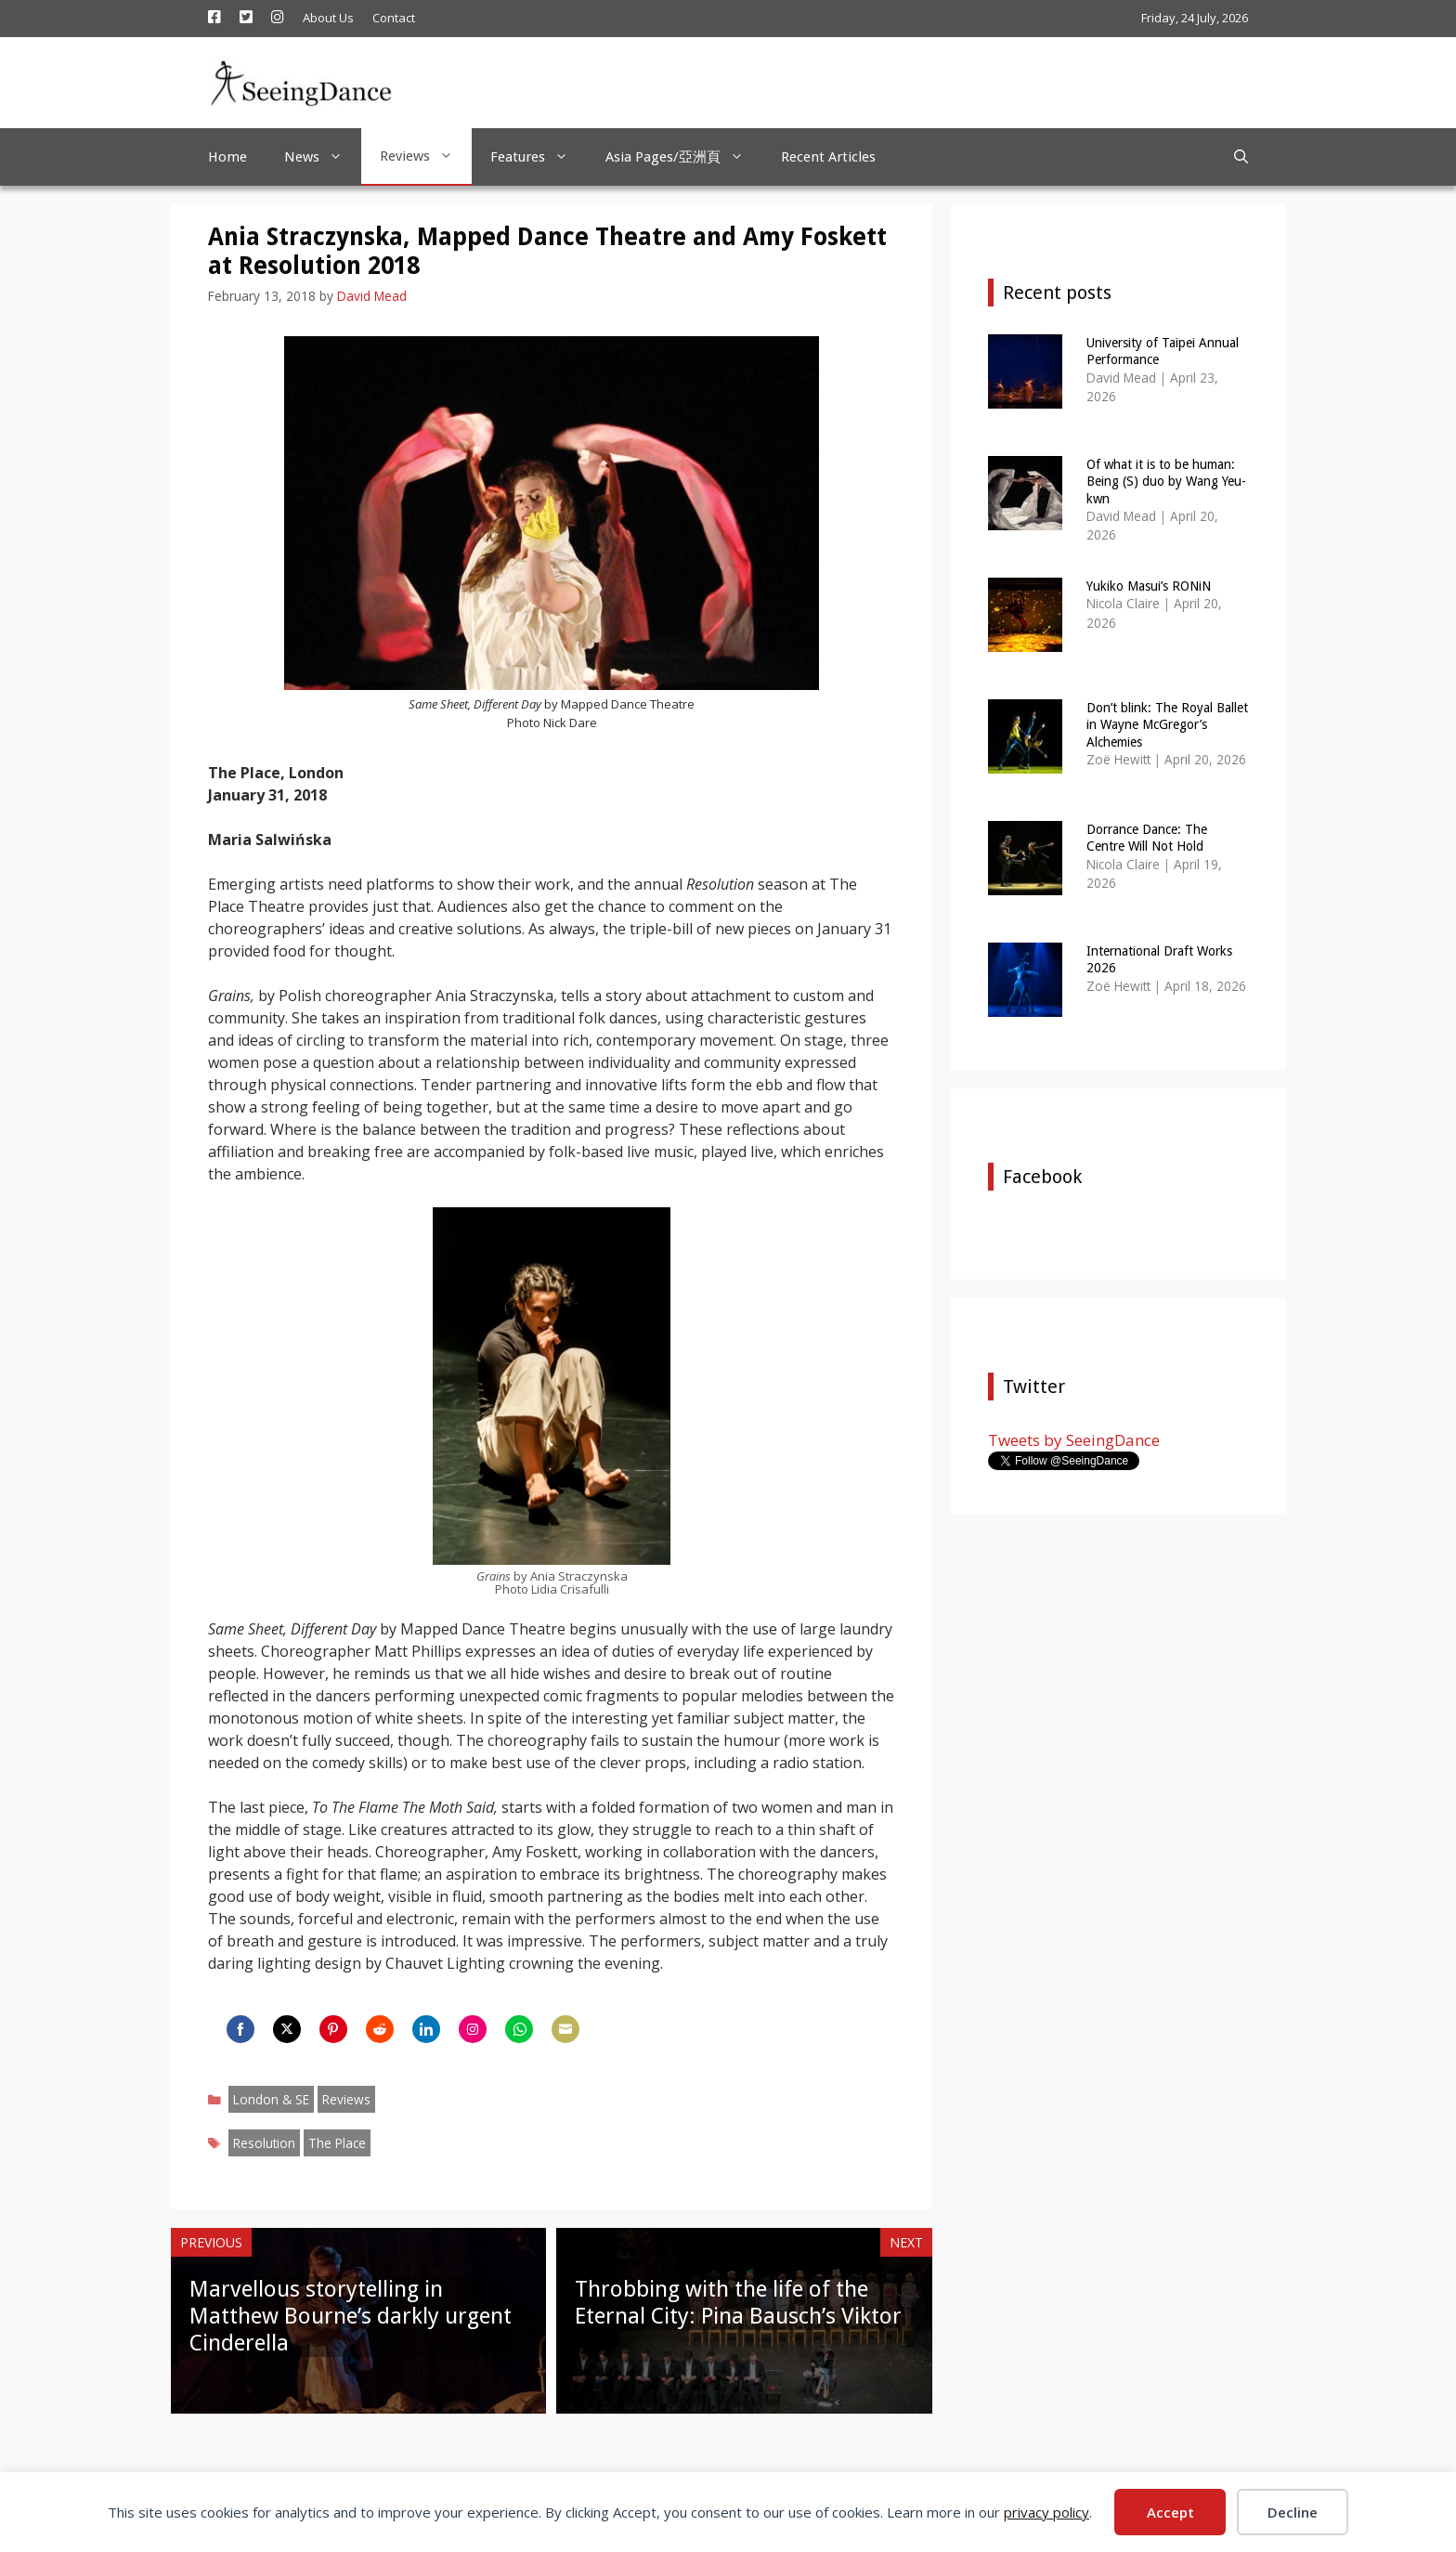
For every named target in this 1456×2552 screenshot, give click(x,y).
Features (538, 157)
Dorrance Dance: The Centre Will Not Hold (1146, 837)
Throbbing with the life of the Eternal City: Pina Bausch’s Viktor (738, 2302)
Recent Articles (828, 157)
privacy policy (1046, 2512)
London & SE (271, 2099)
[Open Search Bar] (1241, 157)
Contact (393, 17)
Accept (1170, 2512)
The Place (337, 2143)
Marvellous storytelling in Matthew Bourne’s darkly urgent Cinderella (350, 2316)
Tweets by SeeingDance (1074, 1440)
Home (227, 157)
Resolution (264, 2143)
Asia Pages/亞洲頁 (683, 157)
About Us (328, 17)
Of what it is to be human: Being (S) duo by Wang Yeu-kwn (1166, 481)
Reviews (426, 156)
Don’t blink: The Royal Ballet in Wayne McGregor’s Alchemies (1167, 724)
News (322, 157)
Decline (1293, 2512)
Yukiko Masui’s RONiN (1148, 586)
